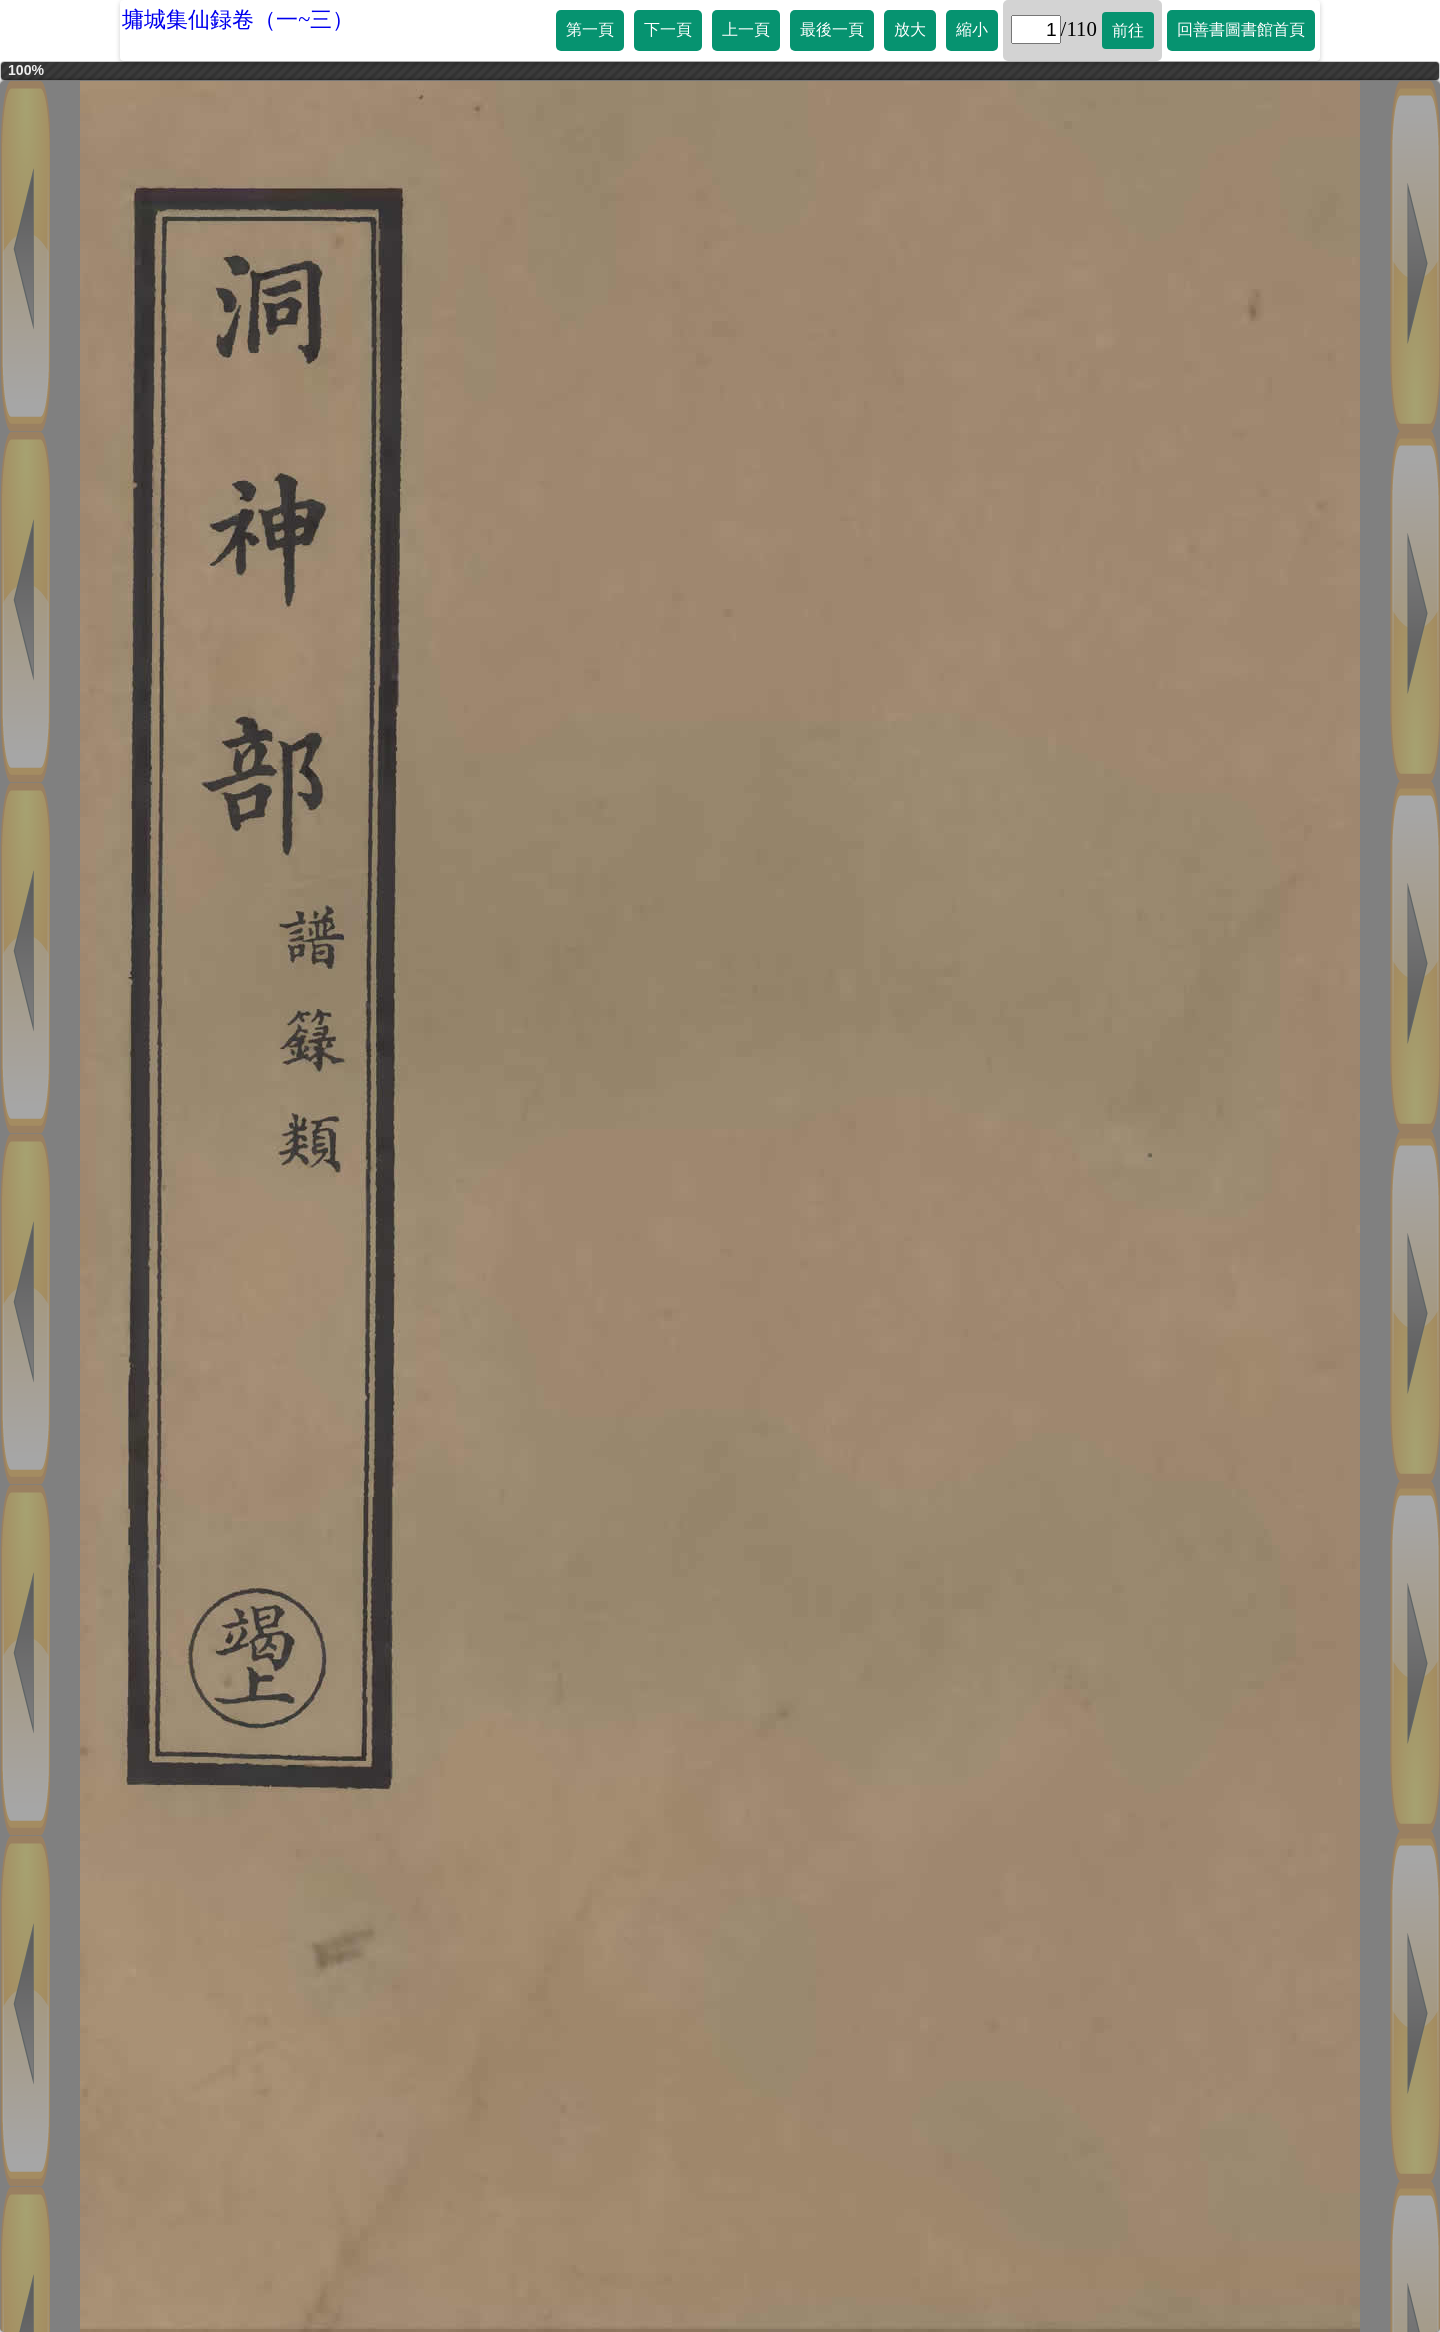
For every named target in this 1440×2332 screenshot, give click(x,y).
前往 (1128, 30)
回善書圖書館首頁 (1241, 29)
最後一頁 (832, 29)
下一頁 (668, 29)
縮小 (972, 29)
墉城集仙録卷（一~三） (238, 19)
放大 (910, 29)
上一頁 (746, 29)
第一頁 (590, 29)
